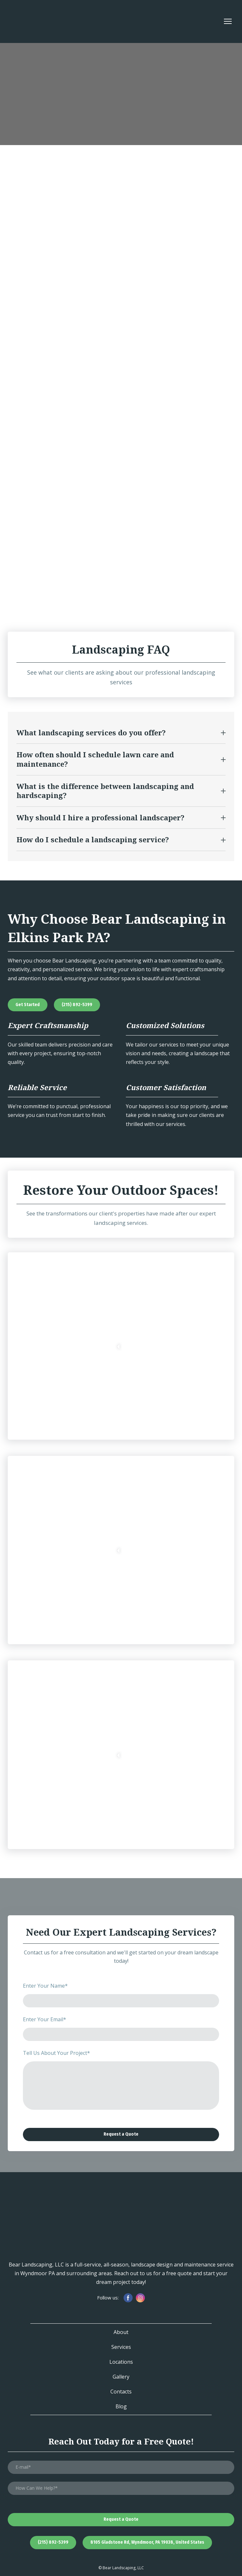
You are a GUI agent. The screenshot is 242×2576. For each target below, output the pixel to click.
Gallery (121, 2376)
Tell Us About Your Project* (56, 2052)
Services (121, 2346)
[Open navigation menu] (227, 21)
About (121, 2332)
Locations (121, 2361)
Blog (121, 2406)
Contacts (121, 2391)
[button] (121, 733)
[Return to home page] (29, 21)
